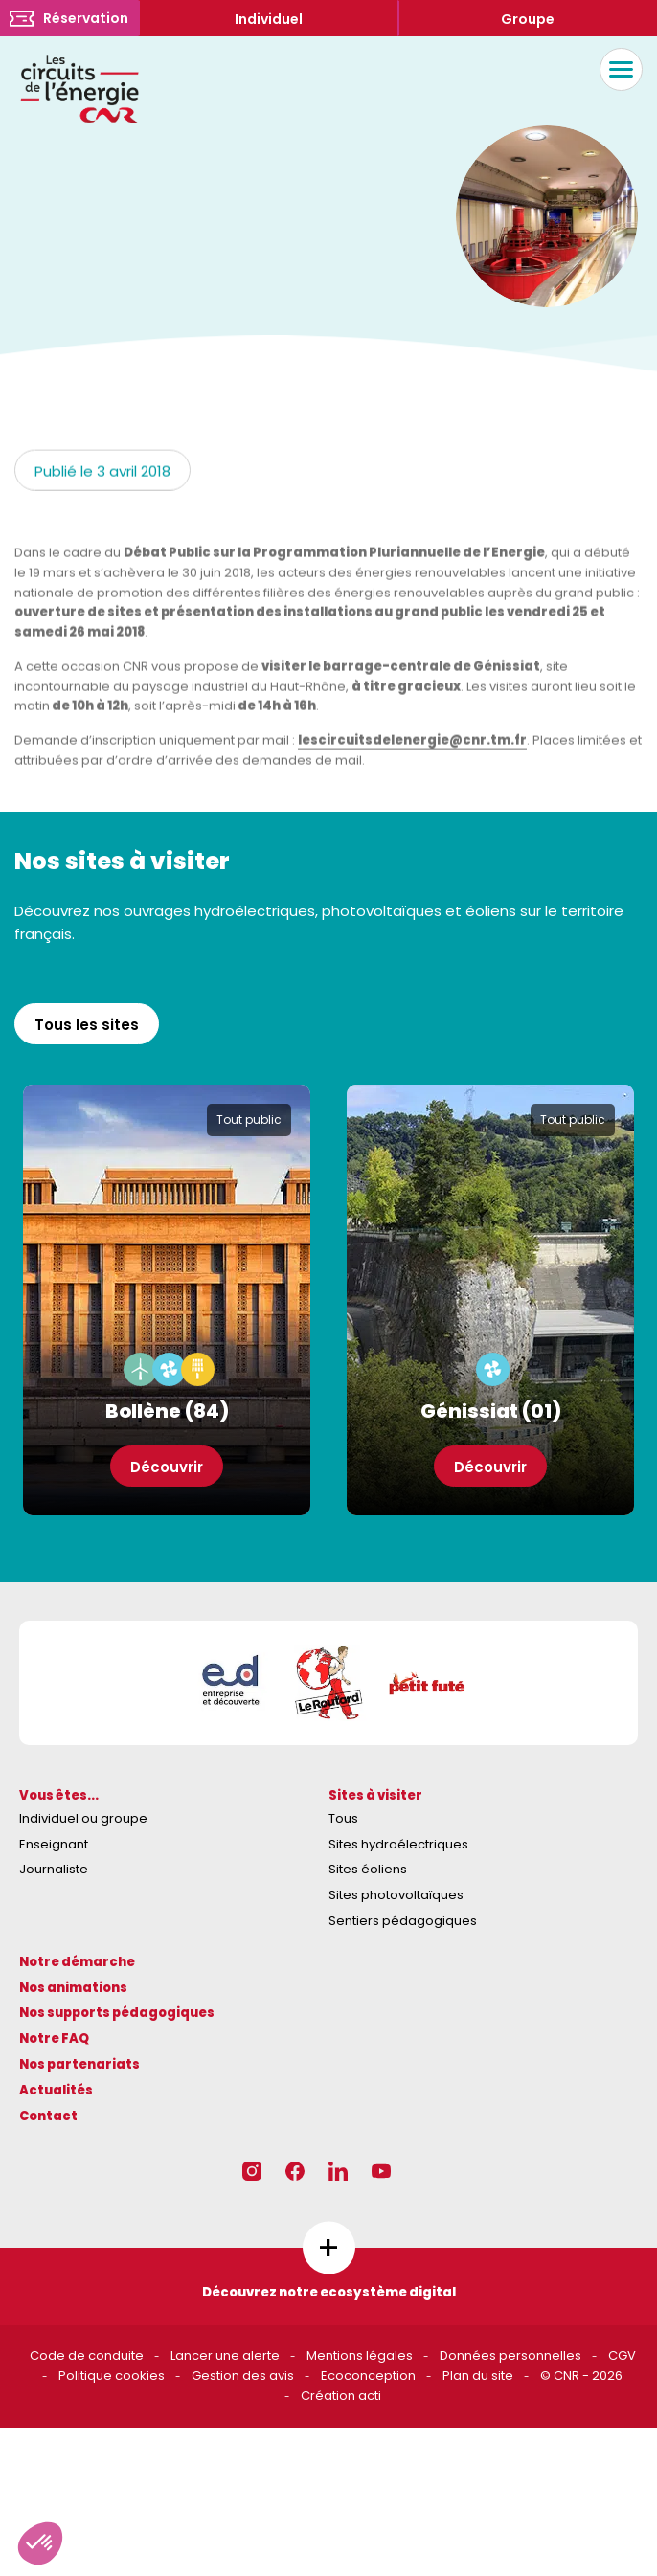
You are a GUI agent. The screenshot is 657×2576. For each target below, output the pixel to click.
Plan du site (477, 2375)
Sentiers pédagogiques (402, 1921)
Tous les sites (86, 1025)
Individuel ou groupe (83, 1818)
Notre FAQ (54, 2038)
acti (369, 2395)
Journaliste (53, 1869)
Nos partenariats (79, 2064)
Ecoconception (368, 2375)
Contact (48, 2116)
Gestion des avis (243, 2375)
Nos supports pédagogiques (117, 2013)
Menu (616, 69)
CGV (622, 2355)
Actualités (56, 2090)
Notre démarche (77, 1962)
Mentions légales (359, 2355)
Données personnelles (510, 2355)
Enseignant (53, 1844)
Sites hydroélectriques (398, 1844)
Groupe (528, 19)
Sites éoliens (367, 1869)
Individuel (269, 19)
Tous (343, 1818)
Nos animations (73, 1988)
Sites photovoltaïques (396, 1895)
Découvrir (166, 1467)
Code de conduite (87, 2355)
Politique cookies (111, 2375)
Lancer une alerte (225, 2355)
